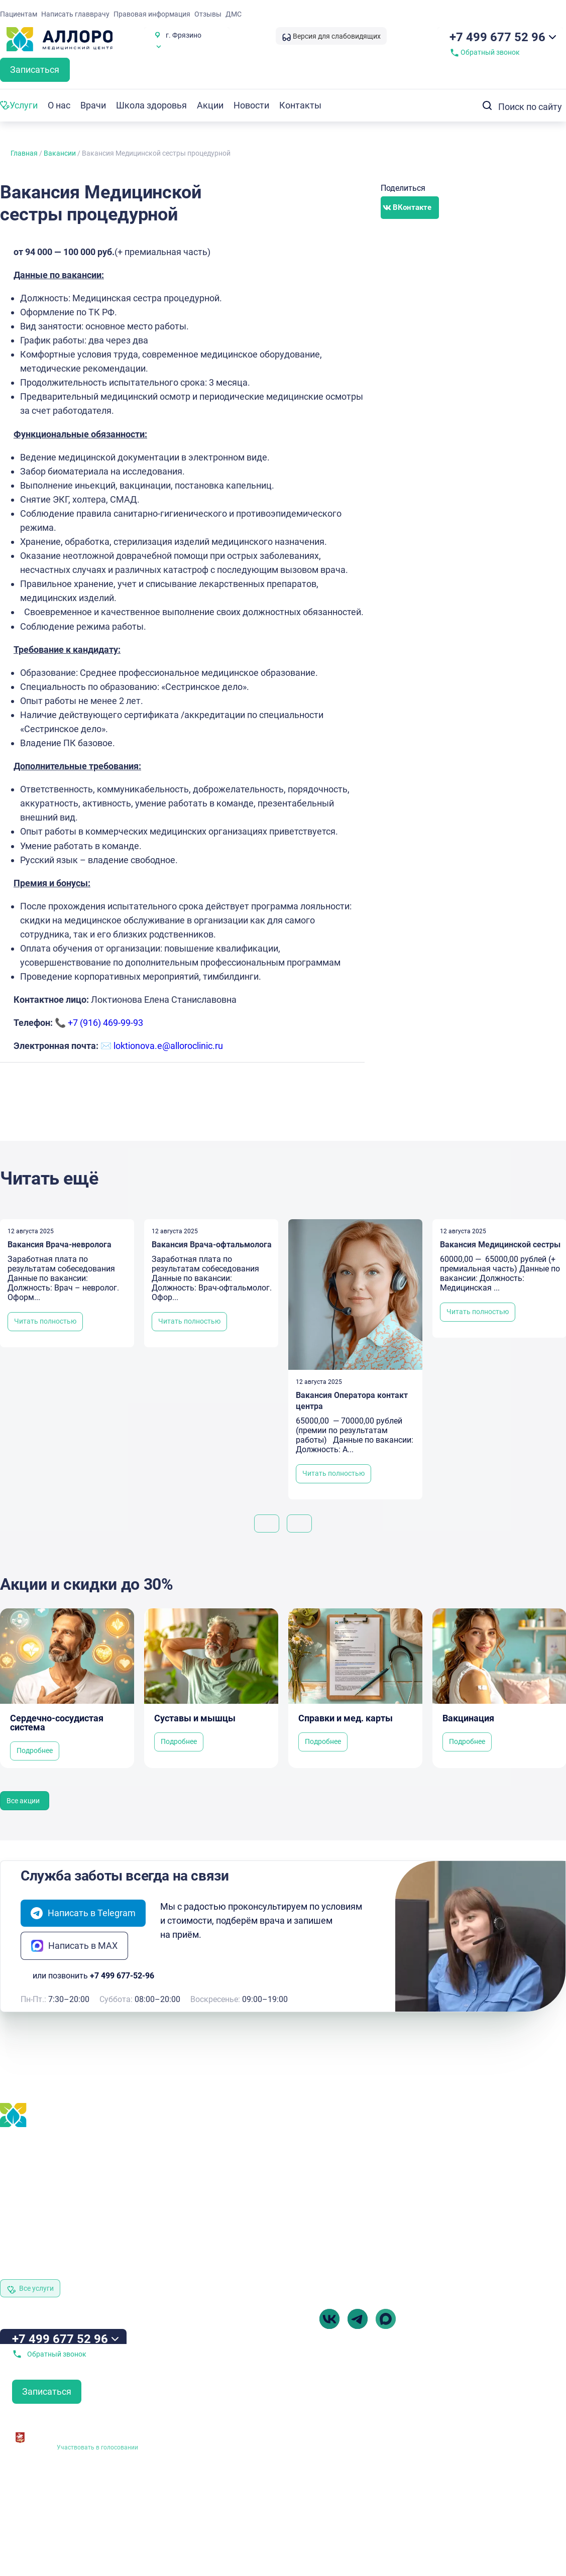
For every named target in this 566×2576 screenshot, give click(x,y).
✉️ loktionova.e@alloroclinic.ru (161, 1045)
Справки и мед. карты (345, 1718)
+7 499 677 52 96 (497, 37)
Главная (24, 153)
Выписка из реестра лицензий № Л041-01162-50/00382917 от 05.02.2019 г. (227, 2477)
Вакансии (60, 153)
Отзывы (207, 14)
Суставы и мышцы (195, 1718)
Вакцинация (468, 1718)
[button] (410, 207)
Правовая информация (152, 14)
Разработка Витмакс (536, 2479)
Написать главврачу (75, 14)
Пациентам (18, 14)
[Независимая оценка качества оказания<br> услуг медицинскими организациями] (20, 2434)
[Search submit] (484, 105)
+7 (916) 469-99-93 (105, 1022)
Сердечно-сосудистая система (56, 1722)
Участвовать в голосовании (97, 2447)
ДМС (233, 14)
